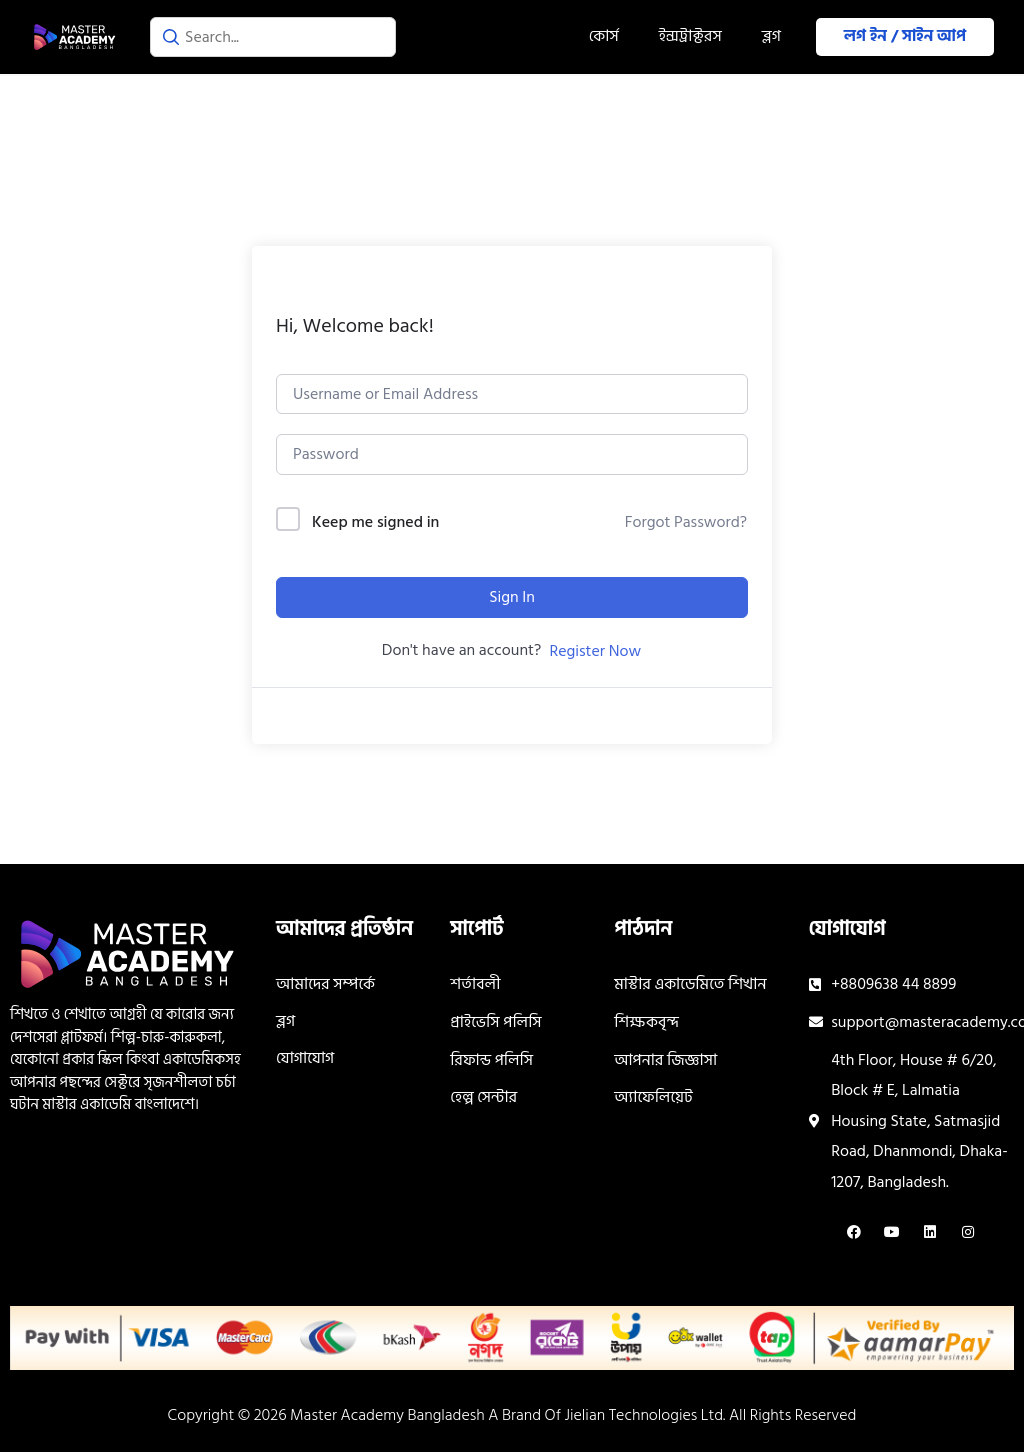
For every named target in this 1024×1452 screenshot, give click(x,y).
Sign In (512, 597)
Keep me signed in (375, 522)
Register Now (595, 651)
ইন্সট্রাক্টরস (690, 36)
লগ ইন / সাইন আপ (905, 36)
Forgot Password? (686, 522)
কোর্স (604, 36)
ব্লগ (771, 36)
